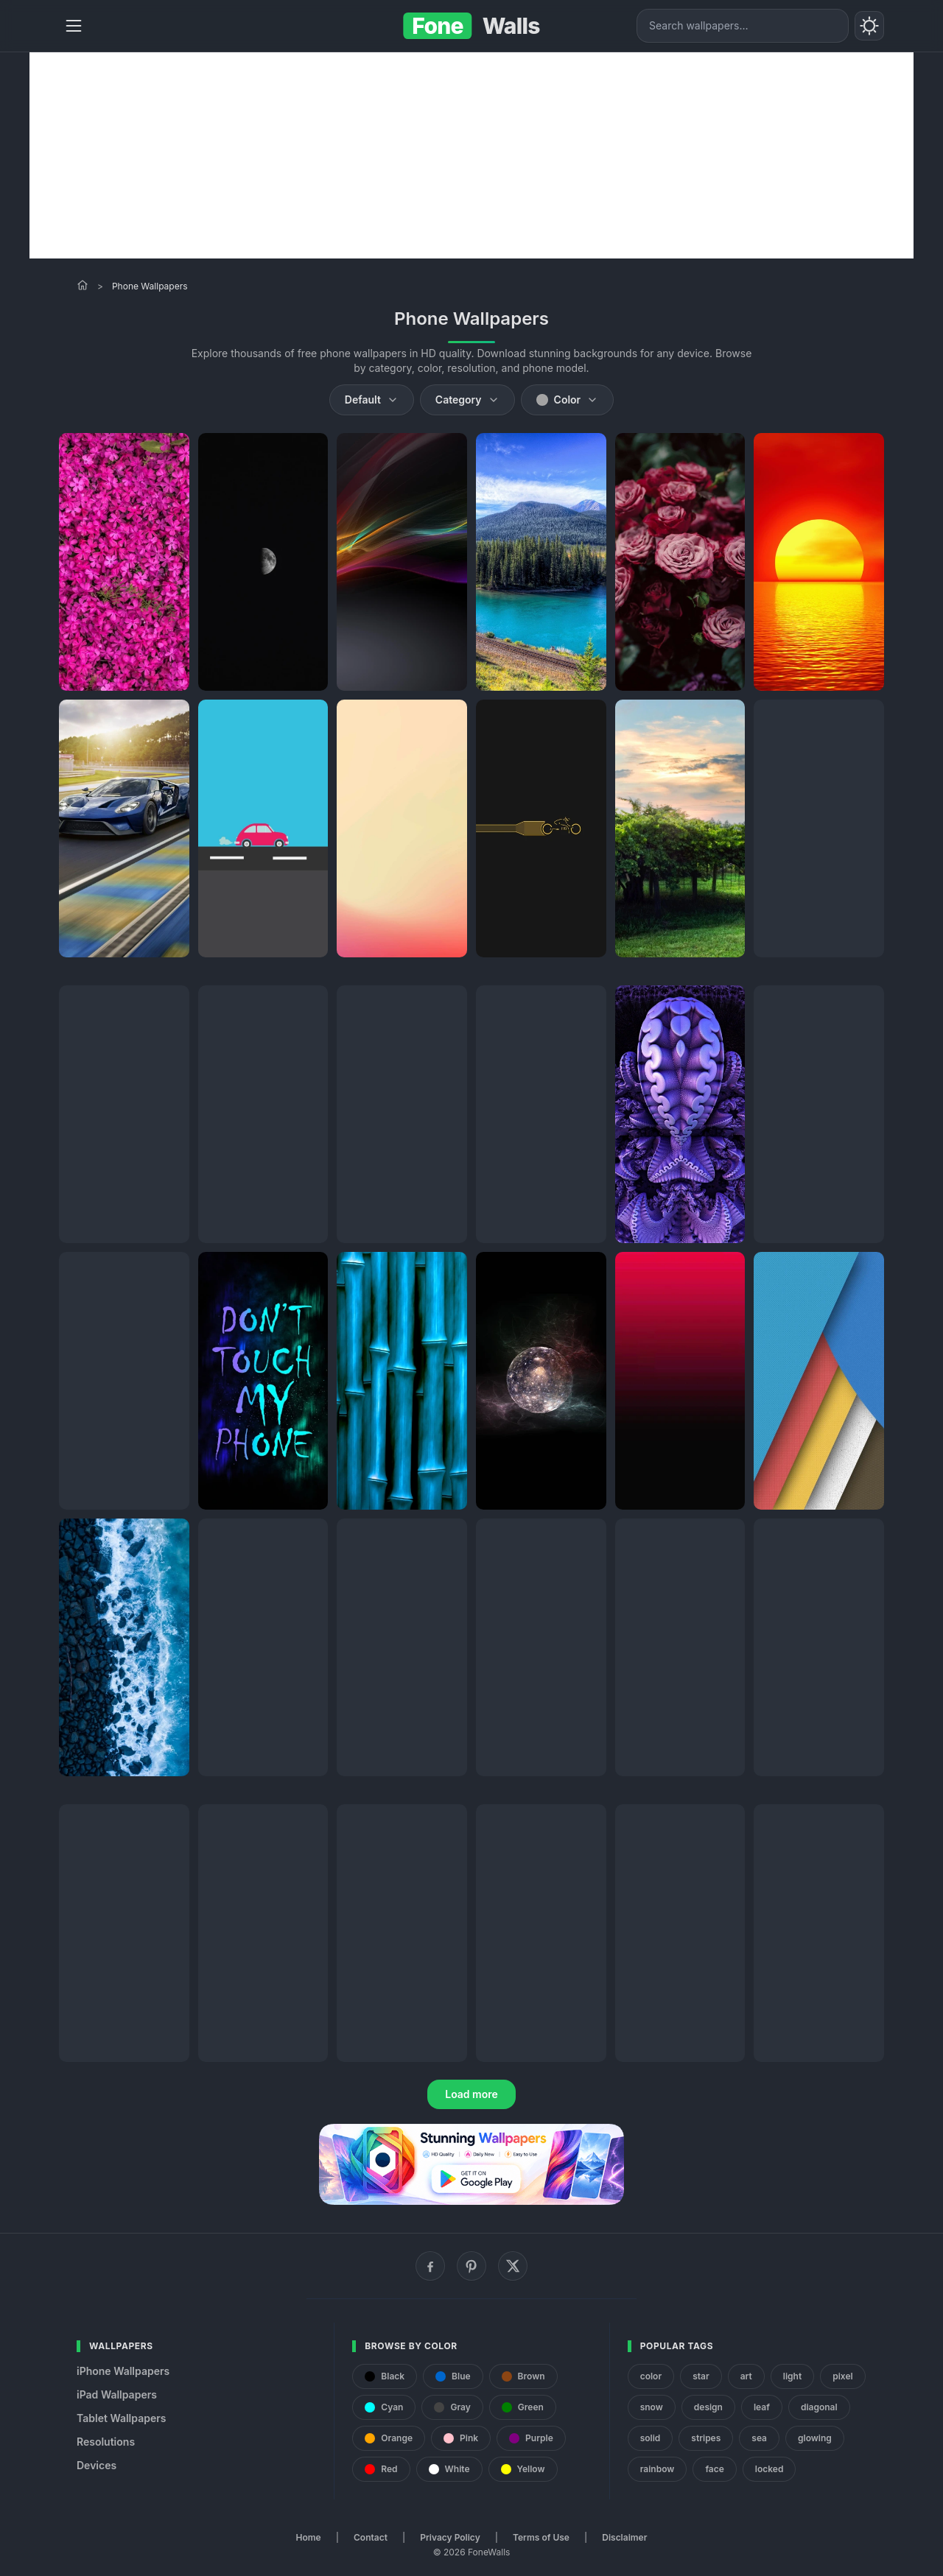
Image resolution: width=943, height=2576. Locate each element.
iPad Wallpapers (117, 2394)
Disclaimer (624, 2537)
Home (308, 2537)
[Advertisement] (471, 155)
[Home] (82, 285)
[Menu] (73, 26)
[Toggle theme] (869, 26)
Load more (471, 2094)
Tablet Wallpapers (121, 2418)
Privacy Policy (450, 2537)
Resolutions (106, 2441)
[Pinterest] (471, 2266)
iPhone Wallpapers (123, 2371)
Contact (371, 2537)
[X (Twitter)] (512, 2266)
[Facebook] (430, 2266)
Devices (96, 2465)
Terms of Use (541, 2537)
